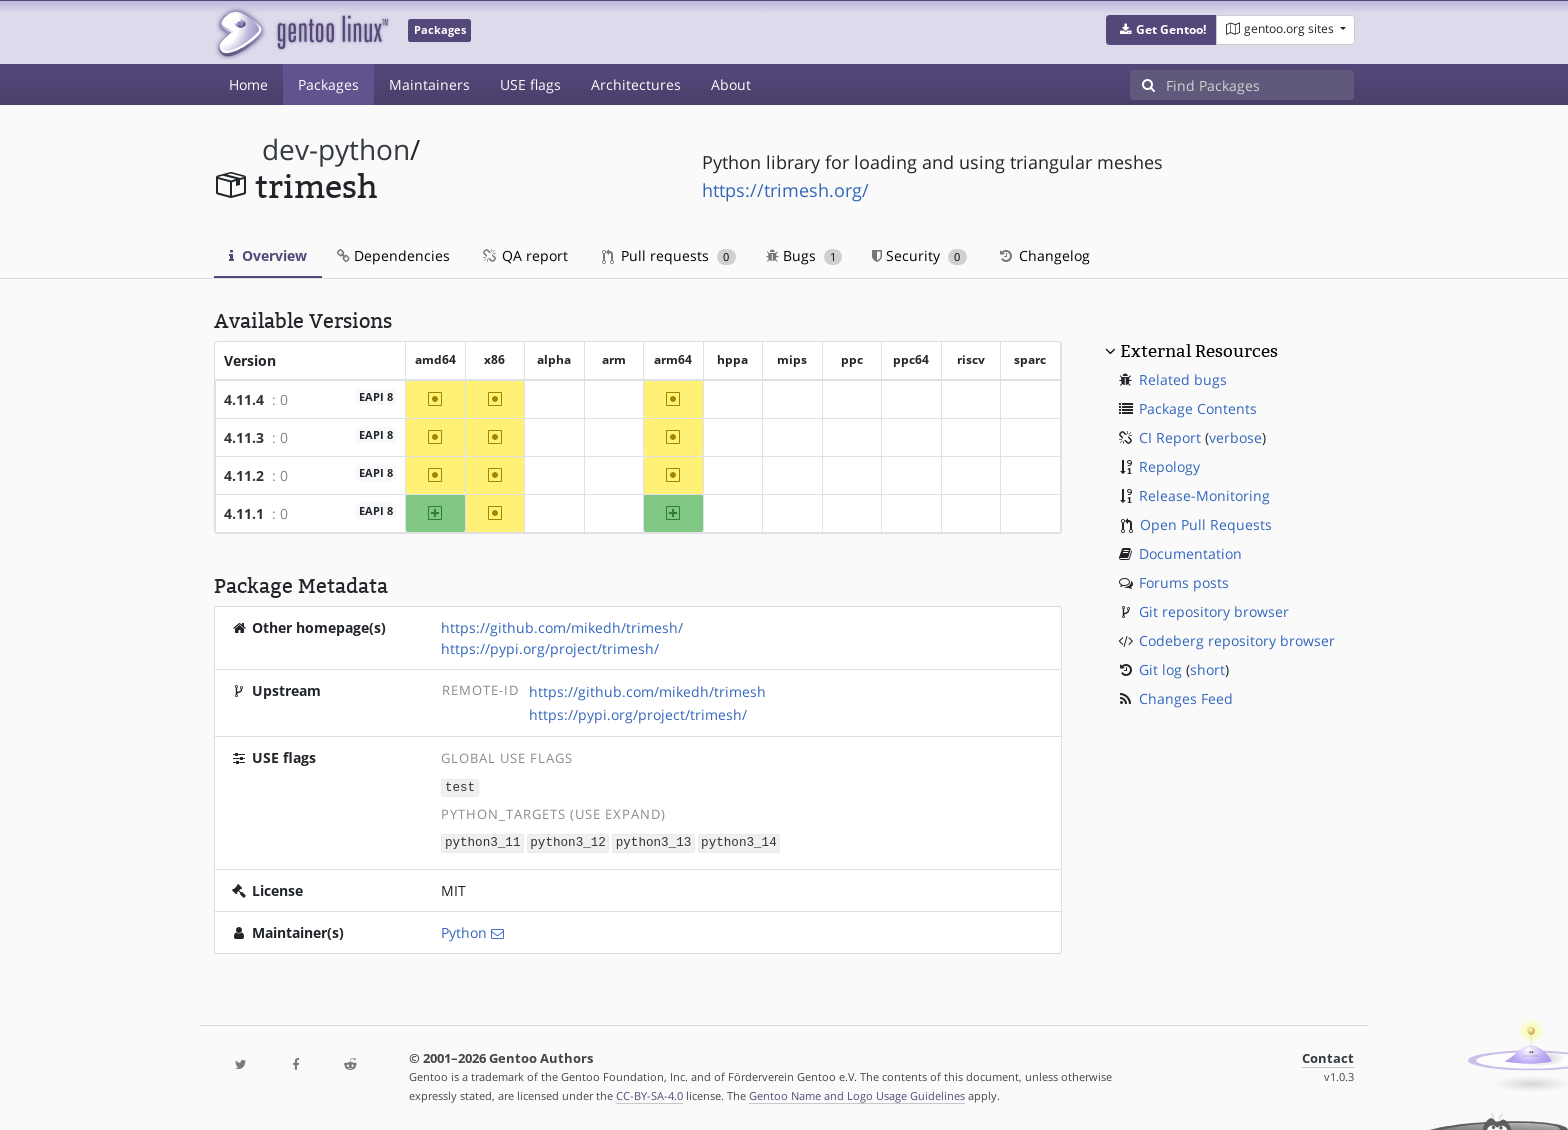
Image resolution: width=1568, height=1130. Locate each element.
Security (919, 255)
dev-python (336, 149)
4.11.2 (244, 475)
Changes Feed (1186, 698)
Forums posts (1184, 582)
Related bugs (1183, 379)
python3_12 (568, 841)
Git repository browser (1214, 611)
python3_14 (739, 841)
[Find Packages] (1260, 85)
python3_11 (483, 841)
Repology (1169, 466)
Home (248, 84)
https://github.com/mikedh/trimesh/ (562, 627)
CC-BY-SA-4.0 (649, 1093)
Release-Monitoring (1204, 495)
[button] (1161, 30)
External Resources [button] (1199, 351)
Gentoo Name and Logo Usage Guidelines (857, 1093)
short (1207, 669)
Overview (268, 255)
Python (464, 930)
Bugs (804, 255)
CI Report (1170, 437)
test (460, 786)
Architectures (636, 84)
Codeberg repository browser (1237, 640)
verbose (1235, 437)
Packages (328, 84)
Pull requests (669, 255)
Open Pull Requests (1206, 524)
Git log (1160, 669)
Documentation (1190, 553)
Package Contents (1198, 408)
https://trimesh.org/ (785, 190)
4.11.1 (244, 513)
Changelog (1043, 255)
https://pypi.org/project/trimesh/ (550, 648)
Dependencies (393, 255)
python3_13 (654, 841)
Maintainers (429, 84)
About (731, 84)
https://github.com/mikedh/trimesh (647, 691)
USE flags (530, 84)
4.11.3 (244, 437)
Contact (1328, 1056)
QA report (524, 255)
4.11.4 (244, 399)
